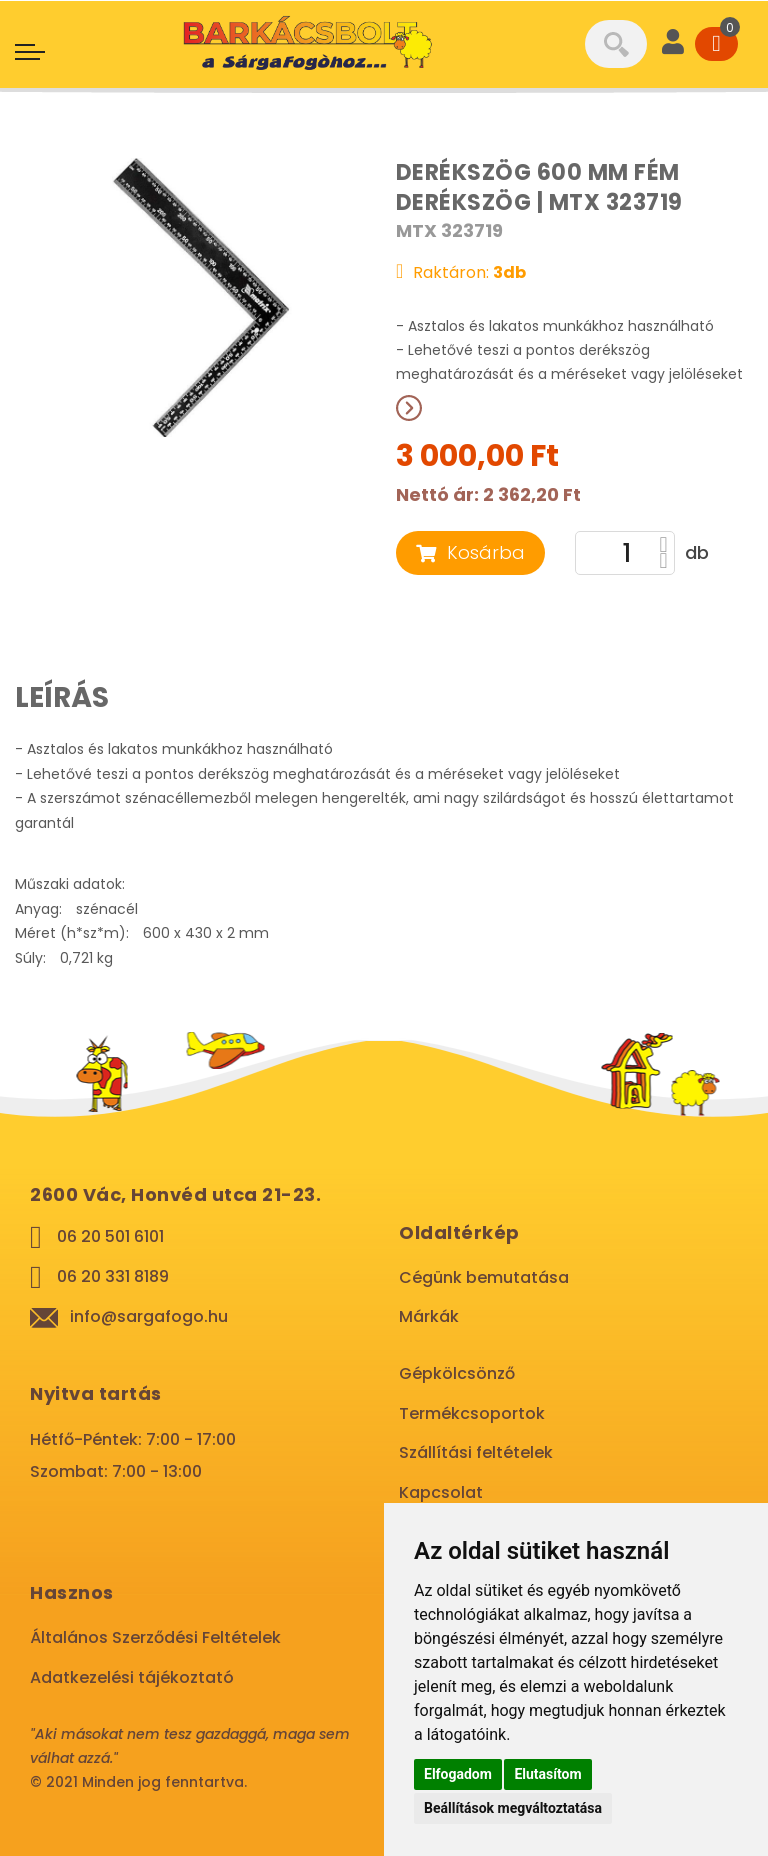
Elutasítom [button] (547, 1774)
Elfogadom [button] (458, 1774)
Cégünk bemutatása (484, 1277)
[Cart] (716, 44)
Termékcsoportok (472, 1413)
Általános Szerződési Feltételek (155, 1637)
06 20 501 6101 (110, 1236)
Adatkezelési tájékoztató (132, 1677)
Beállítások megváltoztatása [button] (513, 1808)
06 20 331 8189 (113, 1276)
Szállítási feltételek (476, 1452)
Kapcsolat (441, 1492)
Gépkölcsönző (457, 1373)
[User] (673, 44)
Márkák (429, 1316)
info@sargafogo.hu (149, 1316)
